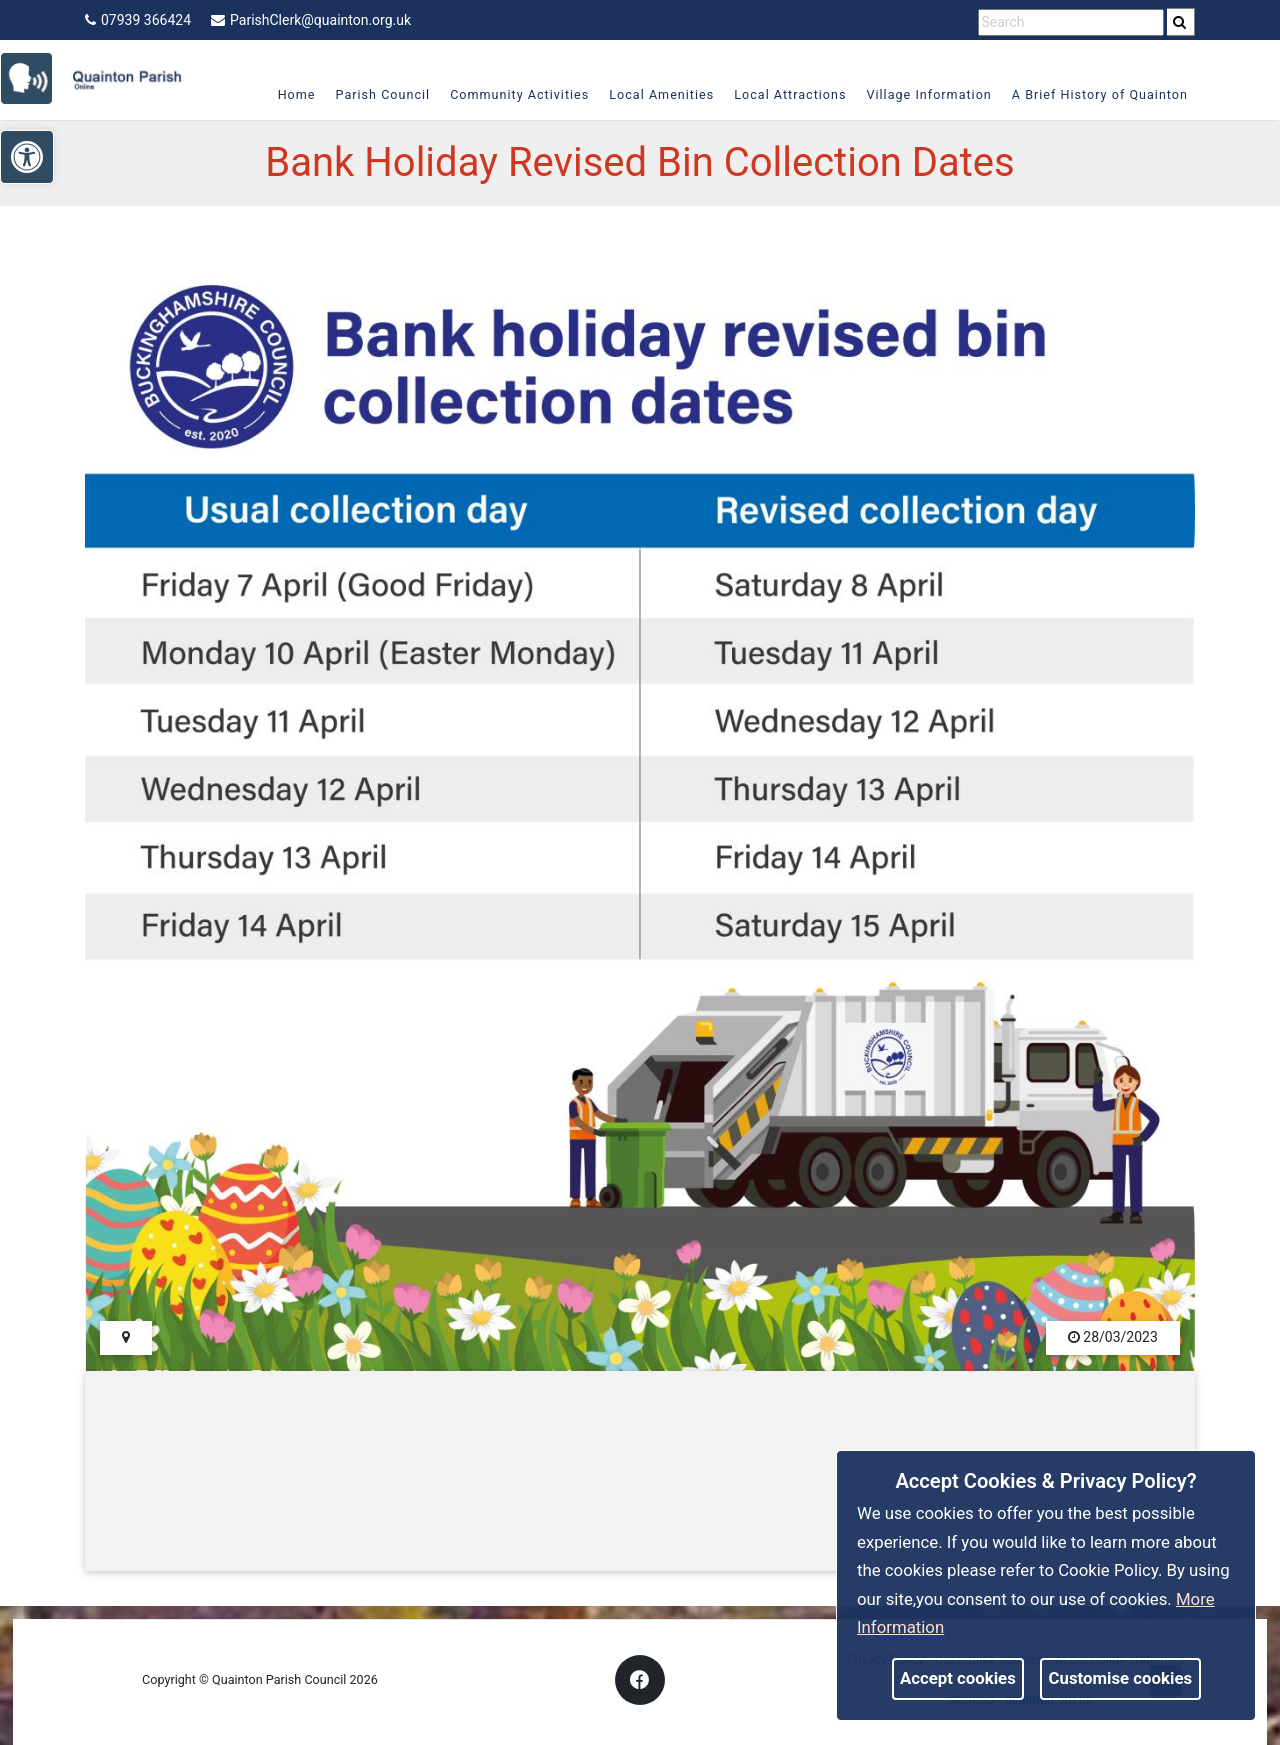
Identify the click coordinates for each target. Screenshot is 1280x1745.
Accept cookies (958, 1678)
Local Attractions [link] (782, 94)
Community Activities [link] (511, 94)
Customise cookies (1121, 1678)
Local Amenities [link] (653, 94)
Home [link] (288, 94)
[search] (1181, 22)
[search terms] (1071, 22)
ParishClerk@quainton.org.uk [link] (311, 20)
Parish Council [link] (374, 94)
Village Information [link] (920, 94)
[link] (35, 76)
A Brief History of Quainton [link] (1091, 94)
